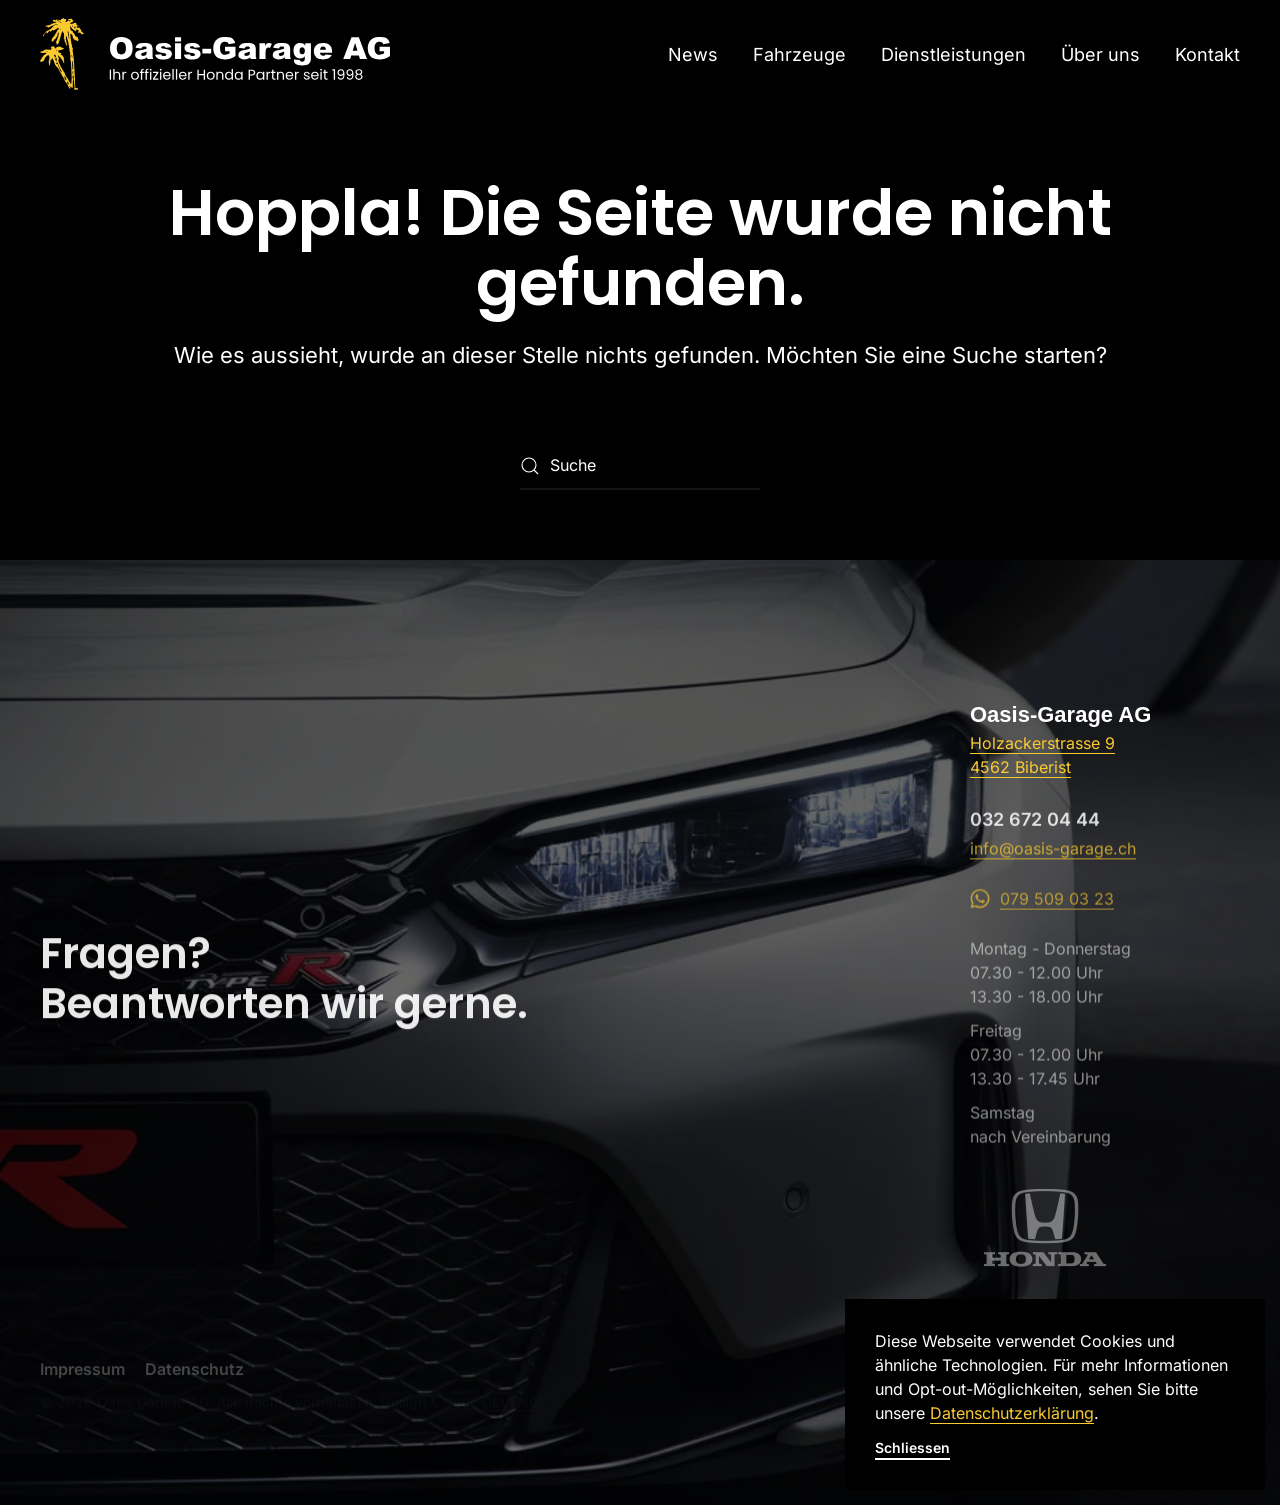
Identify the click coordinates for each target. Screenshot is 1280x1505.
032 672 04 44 (1035, 830)
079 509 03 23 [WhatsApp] (1042, 914)
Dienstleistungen (953, 54)
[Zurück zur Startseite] (215, 54)
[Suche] (640, 466)
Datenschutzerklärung (1012, 1413)
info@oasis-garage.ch (1053, 861)
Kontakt (1207, 54)
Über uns (1100, 54)
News (693, 54)
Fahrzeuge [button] (799, 54)
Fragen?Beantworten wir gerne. (284, 988)
